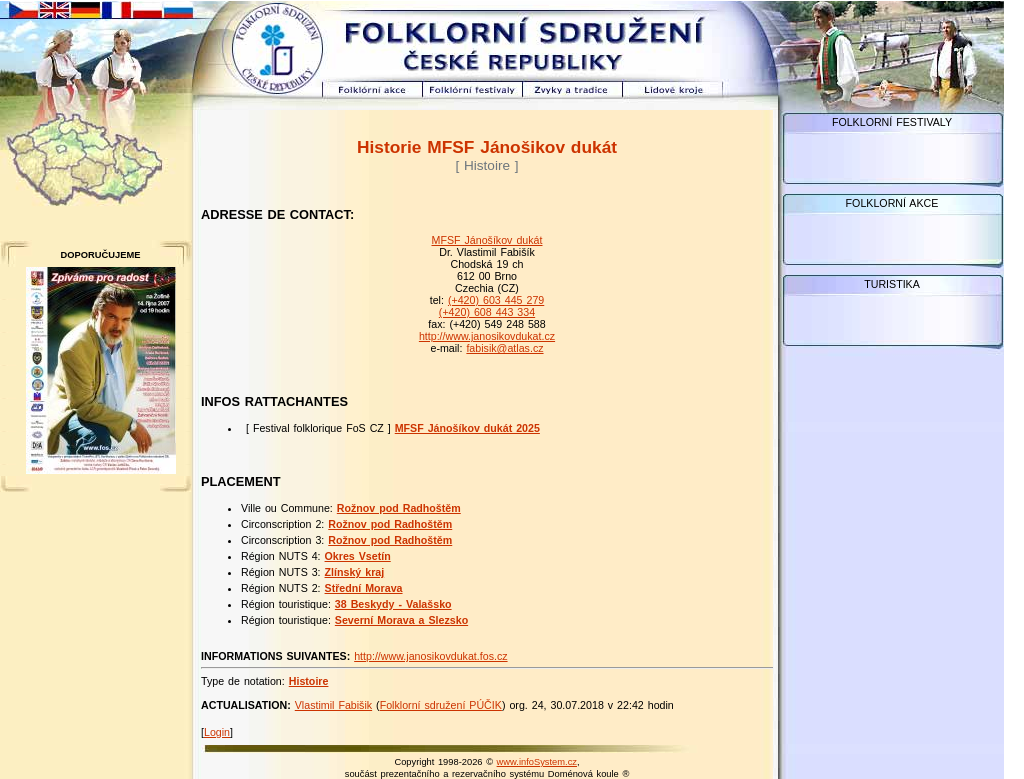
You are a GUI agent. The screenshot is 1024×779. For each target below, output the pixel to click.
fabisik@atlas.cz (504, 348)
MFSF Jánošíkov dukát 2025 (467, 428)
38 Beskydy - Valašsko (393, 604)
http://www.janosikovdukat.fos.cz (430, 656)
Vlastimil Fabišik (333, 705)
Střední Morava (364, 588)
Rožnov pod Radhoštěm (399, 508)
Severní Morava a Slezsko (401, 620)
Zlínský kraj (355, 572)
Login (217, 732)
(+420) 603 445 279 (496, 300)
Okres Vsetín (358, 556)
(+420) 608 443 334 (487, 312)
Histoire (309, 681)
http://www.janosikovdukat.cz (487, 336)
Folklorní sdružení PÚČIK (441, 705)
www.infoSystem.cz (537, 762)
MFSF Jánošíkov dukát (487, 240)
